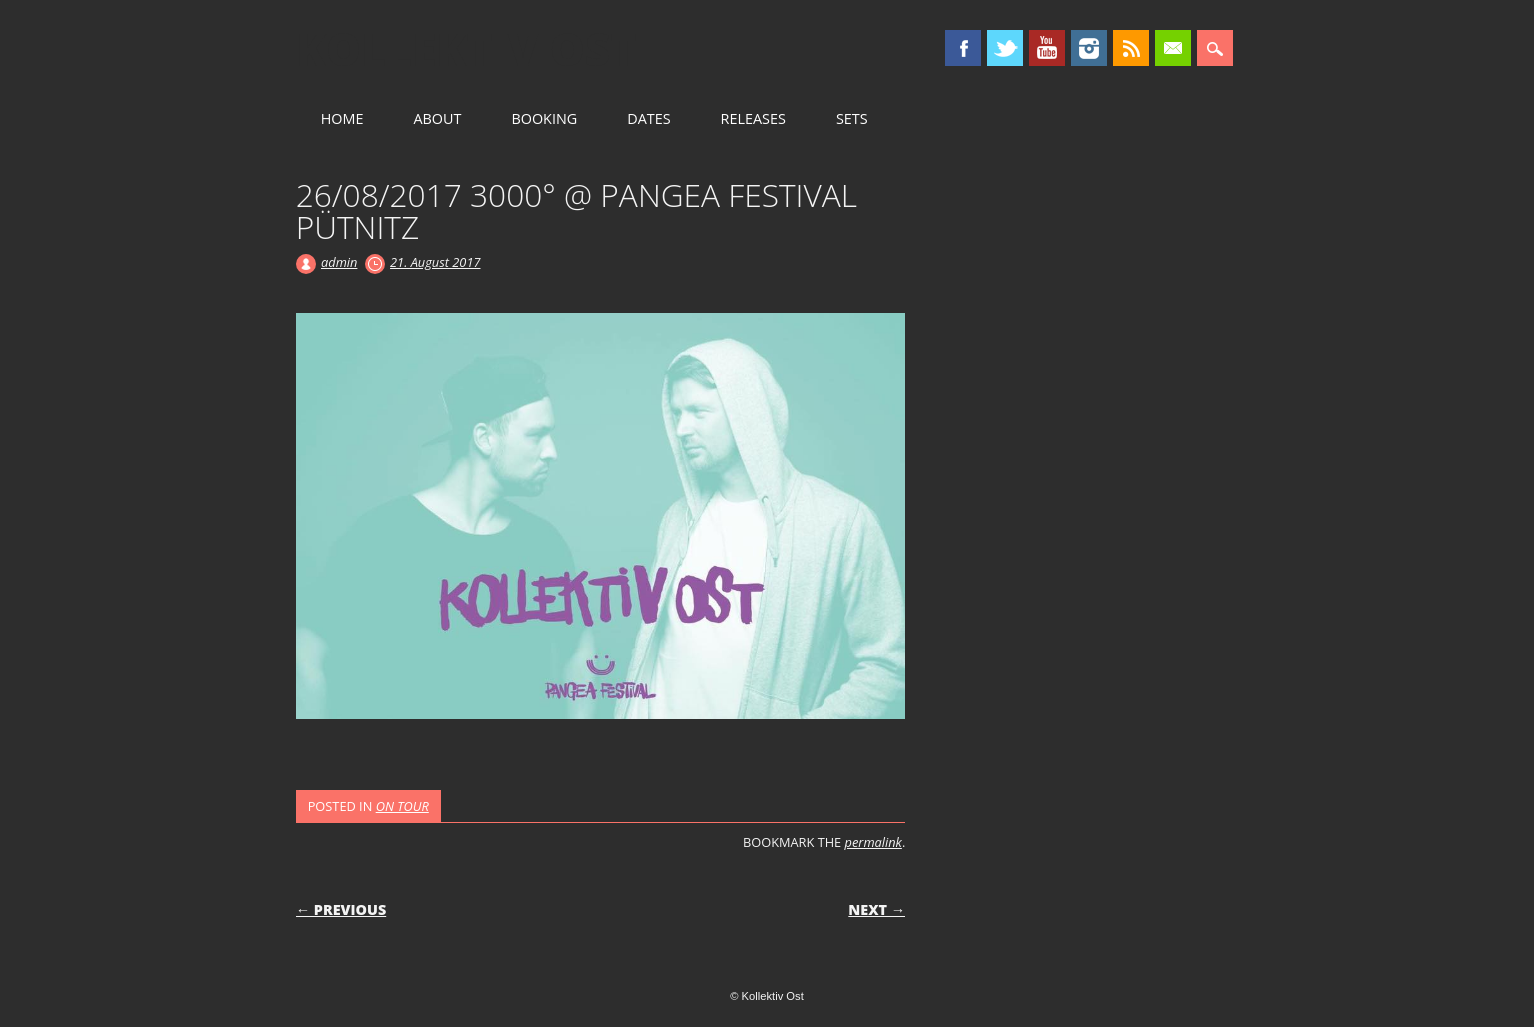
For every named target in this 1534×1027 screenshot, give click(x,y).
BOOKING (544, 118)
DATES (648, 118)
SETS (852, 118)
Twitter (1005, 48)
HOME (342, 118)
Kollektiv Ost (466, 49)
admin (339, 262)
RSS (1131, 48)
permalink (873, 842)
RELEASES (753, 118)
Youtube (1047, 48)
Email (1173, 48)
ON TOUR (402, 806)
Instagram (1089, 48)
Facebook (963, 48)
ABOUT (437, 118)
